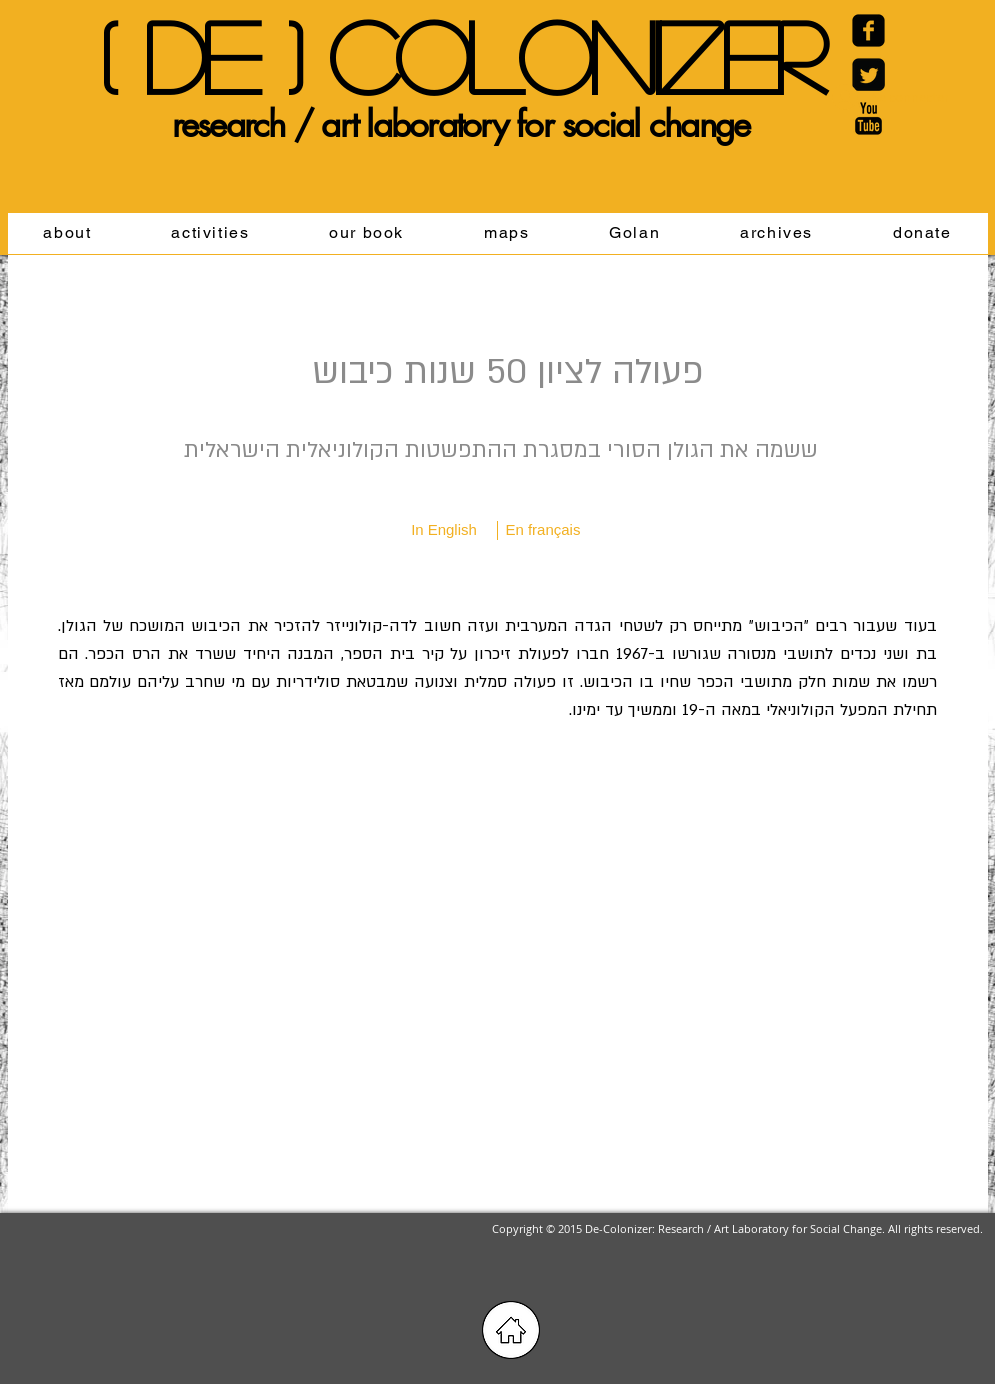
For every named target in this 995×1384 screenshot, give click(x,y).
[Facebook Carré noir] (868, 30)
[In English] (444, 530)
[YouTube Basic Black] (868, 118)
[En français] (543, 530)
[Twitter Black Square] (868, 74)
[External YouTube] (497, 978)
